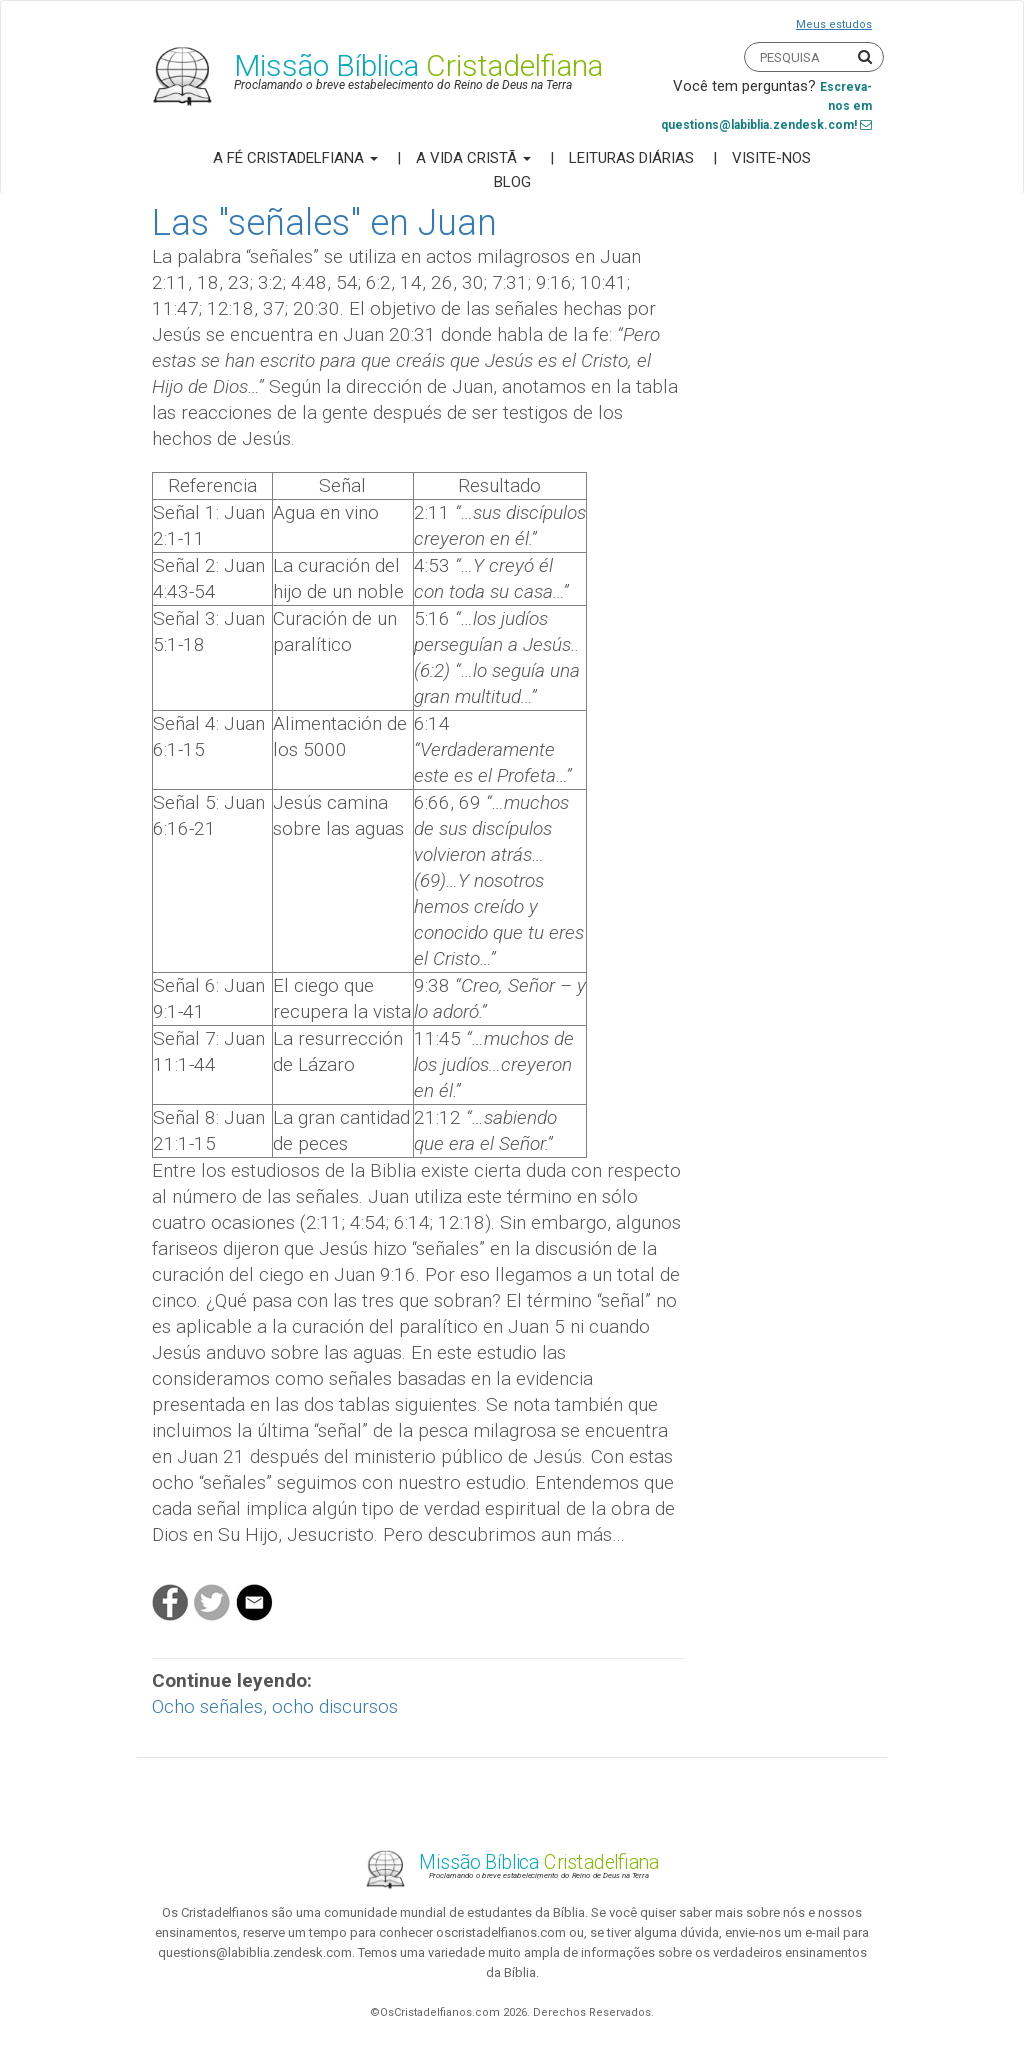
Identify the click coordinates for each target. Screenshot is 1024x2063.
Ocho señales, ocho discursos (275, 1706)
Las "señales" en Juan (324, 223)
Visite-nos (771, 158)
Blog (512, 182)
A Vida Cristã (473, 158)
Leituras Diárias (631, 158)
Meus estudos (834, 24)
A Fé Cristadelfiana (295, 158)
